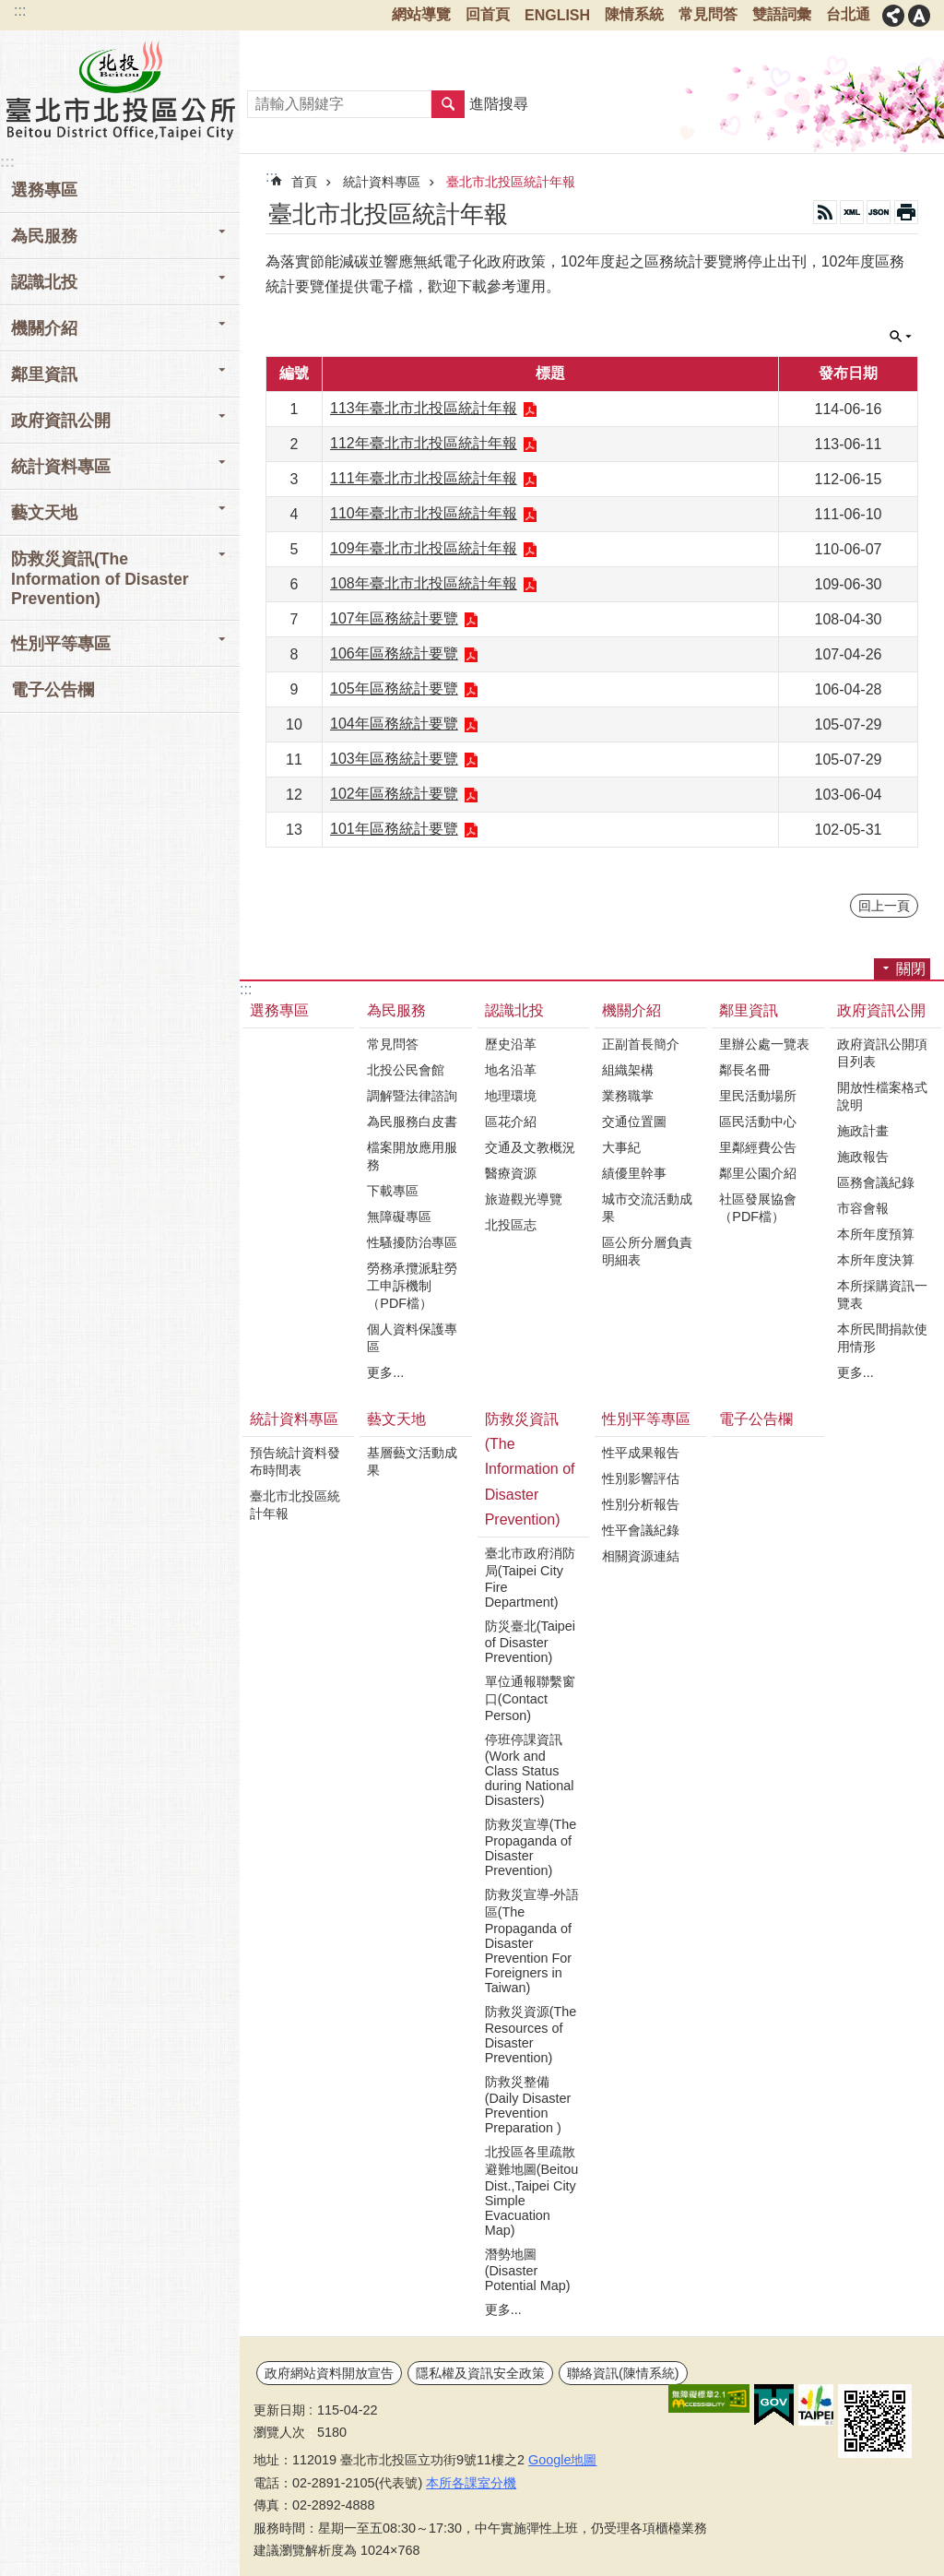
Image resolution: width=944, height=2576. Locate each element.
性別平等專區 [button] (61, 644)
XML (852, 212)
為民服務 (396, 1010)
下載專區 (393, 1190)
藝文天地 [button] (44, 513)
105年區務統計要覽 (394, 688)
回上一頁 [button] (884, 905)
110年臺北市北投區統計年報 (423, 513)
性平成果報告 (640, 1452)
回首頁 (488, 14)
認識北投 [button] (44, 282)
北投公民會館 (405, 1069)
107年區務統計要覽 (394, 618)
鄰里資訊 (748, 1010)
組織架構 (628, 1069)
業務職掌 (628, 1095)
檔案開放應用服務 (412, 1156)
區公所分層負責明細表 (647, 1251)
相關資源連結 (640, 1556)
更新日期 (279, 2410)
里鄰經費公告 (757, 1147)
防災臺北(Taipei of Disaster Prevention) (530, 1642)
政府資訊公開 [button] (61, 420)
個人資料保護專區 (412, 1338)
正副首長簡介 (640, 1044)
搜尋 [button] (448, 104)
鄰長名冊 (745, 1069)
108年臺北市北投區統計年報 (423, 583)
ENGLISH (557, 15)
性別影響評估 (640, 1478)
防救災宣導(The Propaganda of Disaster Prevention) (531, 1847)
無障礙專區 (399, 1216)
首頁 (304, 181)
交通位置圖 (634, 1121)
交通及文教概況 (530, 1147)
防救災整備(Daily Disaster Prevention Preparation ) (528, 2104)
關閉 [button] (893, 16)
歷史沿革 (511, 1044)
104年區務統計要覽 (394, 723)
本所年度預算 (875, 1234)
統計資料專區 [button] (61, 466)
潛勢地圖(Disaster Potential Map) (528, 2270)
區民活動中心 (757, 1121)
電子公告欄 (52, 690)
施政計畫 (863, 1130)
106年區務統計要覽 (394, 653)
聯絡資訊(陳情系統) (623, 2373)
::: (20, 10)
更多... (385, 1372)
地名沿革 (511, 1069)
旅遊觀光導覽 (523, 1199)
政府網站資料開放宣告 (329, 2373)
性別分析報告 (640, 1504)
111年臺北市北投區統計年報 (423, 478)
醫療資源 (511, 1173)
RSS (825, 212)
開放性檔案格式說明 (882, 1096)
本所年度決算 (875, 1259)
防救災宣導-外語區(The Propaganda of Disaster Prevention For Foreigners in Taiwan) (532, 1941)
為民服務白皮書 (412, 1121)
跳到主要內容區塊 (9, 9)
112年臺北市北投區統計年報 (423, 443)
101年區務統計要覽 (394, 829)
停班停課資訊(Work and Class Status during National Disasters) (529, 1770)
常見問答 (708, 14)
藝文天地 (396, 1419)
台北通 (848, 14)
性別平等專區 (646, 1419)
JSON (879, 212)
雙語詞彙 (781, 14)
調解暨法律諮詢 (412, 1095)
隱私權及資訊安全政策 (480, 2373)
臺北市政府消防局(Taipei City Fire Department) (530, 1577)
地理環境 (511, 1095)
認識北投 (514, 1010)
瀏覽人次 (279, 2432)
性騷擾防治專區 (412, 1242)
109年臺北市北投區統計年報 (423, 548)
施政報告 (863, 1156)
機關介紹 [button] (44, 328)
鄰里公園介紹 (757, 1173)
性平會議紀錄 (640, 1530)
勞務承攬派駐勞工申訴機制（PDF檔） (412, 1286)
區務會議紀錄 (875, 1182)
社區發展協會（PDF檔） (757, 1208)
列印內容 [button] (906, 212)
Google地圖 (562, 2459)
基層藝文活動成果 (412, 1461)
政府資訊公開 (881, 1010)
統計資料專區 (381, 181)
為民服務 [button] (44, 236)
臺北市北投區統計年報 (510, 181)
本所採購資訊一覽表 (882, 1294)
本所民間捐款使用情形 (882, 1338)
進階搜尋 (498, 104)
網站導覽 (421, 14)
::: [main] (271, 176)
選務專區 (44, 190)
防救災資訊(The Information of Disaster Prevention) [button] (100, 579)
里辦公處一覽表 (764, 1044)
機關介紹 (631, 1010)
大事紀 (621, 1147)
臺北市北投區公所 (120, 89)
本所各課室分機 (471, 2482)
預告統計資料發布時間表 (295, 1461)
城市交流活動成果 (647, 1208)
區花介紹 (511, 1121)
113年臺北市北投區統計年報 (423, 408)
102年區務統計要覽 (394, 793)
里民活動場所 (757, 1095)
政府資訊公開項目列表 (882, 1053)
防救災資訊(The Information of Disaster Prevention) (530, 1469)
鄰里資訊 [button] (44, 374)
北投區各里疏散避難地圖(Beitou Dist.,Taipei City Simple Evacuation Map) (532, 2191)
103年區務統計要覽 (394, 758)
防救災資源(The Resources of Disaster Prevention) (531, 2034)
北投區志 (511, 1224)
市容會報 (863, 1208)
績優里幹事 (634, 1173)
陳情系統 (634, 14)
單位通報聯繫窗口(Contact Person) (530, 1698)
